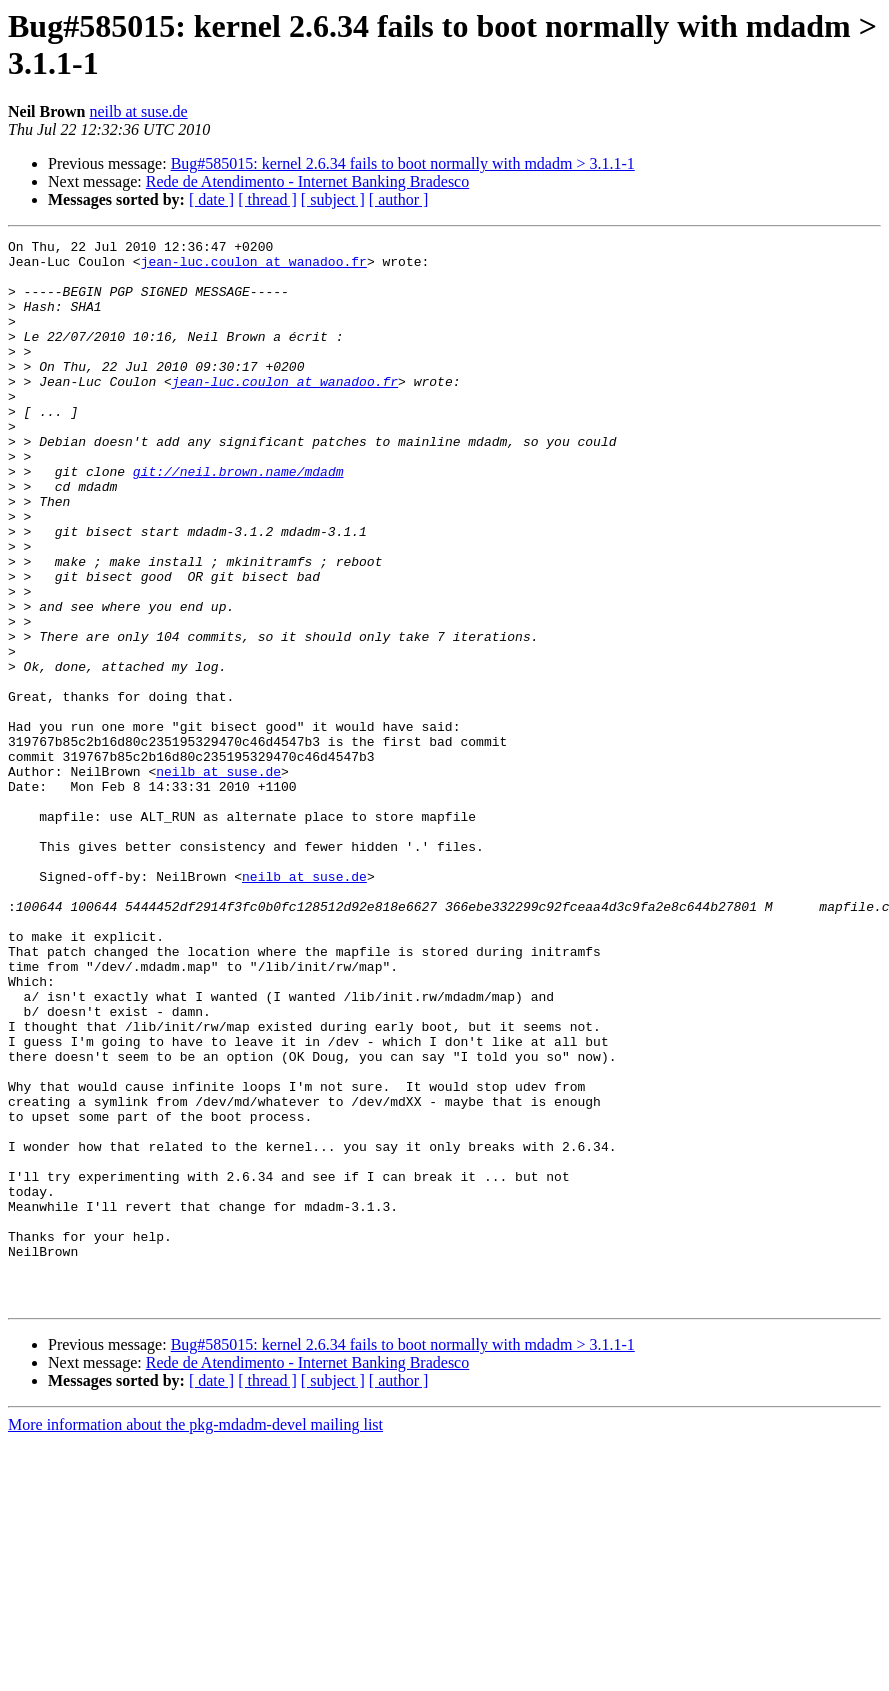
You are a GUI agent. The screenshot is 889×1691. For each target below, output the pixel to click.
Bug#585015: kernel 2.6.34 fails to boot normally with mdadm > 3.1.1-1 (403, 163)
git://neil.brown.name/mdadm (238, 519)
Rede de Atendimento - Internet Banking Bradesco (307, 181)
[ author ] (399, 199)
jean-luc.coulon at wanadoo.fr (254, 267)
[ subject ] (333, 199)
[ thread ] (267, 199)
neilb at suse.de (138, 111)
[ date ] (211, 199)
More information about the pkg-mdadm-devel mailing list (195, 1637)
